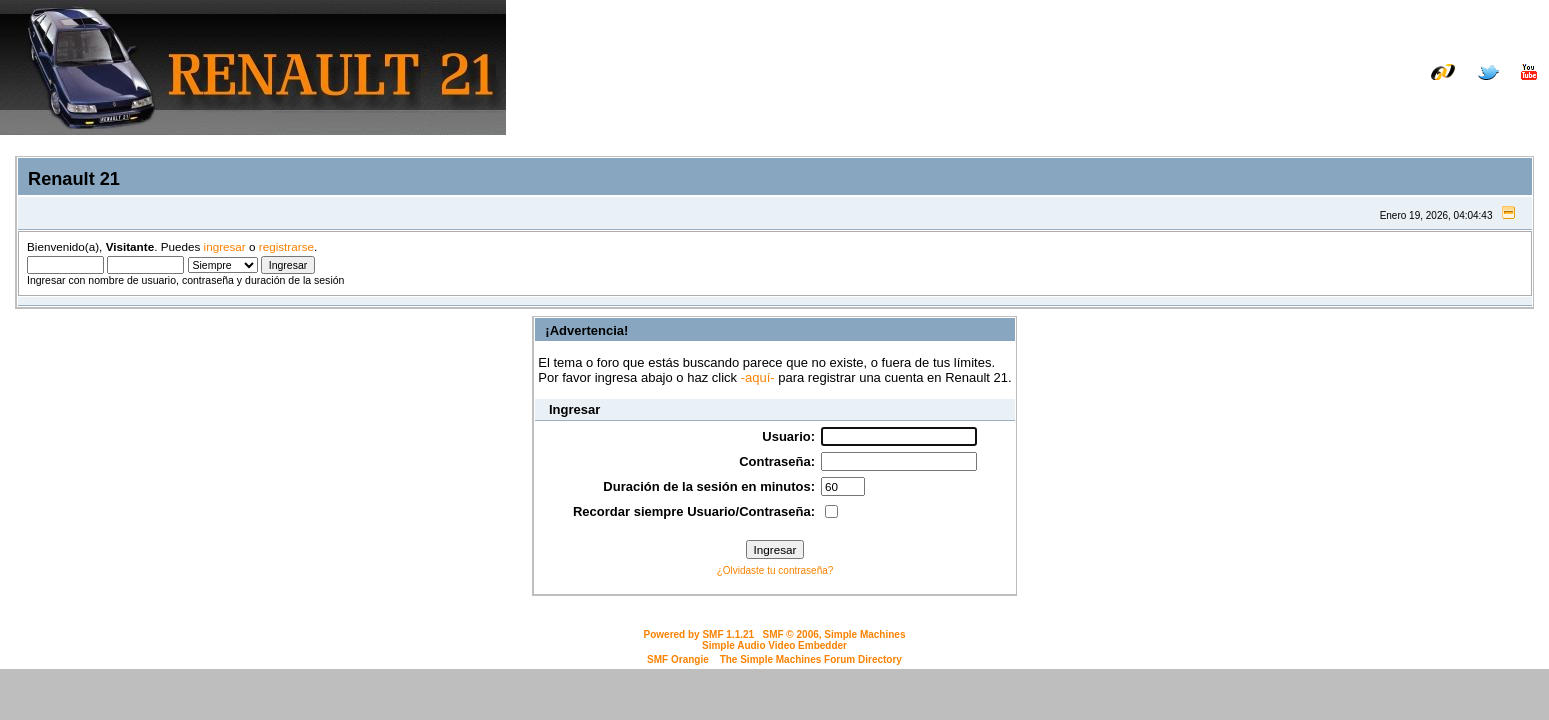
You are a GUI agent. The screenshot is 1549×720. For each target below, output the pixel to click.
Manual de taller (1273, 87)
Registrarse (1501, 102)
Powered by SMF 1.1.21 (699, 634)
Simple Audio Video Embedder (774, 645)
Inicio (1288, 102)
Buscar (1346, 102)
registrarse (286, 246)
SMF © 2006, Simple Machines (833, 634)
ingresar (225, 246)
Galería (1514, 87)
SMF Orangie (678, 659)
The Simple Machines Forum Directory (811, 659)
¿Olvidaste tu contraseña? (775, 570)
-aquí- (758, 377)
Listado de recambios (1408, 87)
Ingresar (1416, 102)
